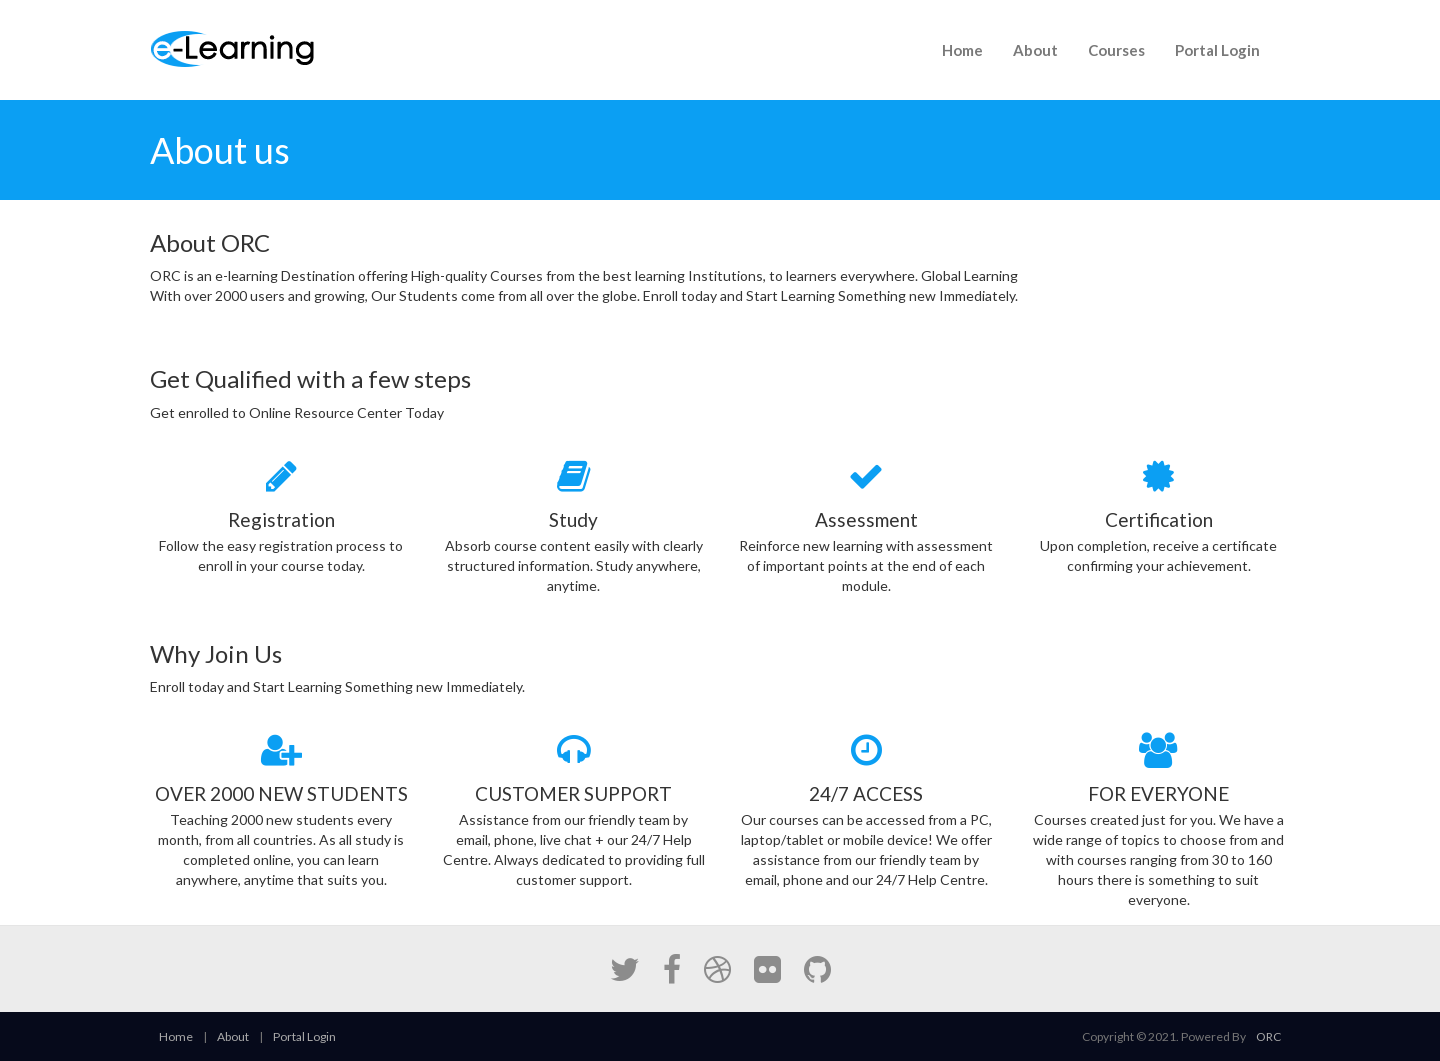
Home (962, 50)
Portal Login (1217, 50)
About (1035, 50)
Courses (1116, 50)
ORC (1268, 1036)
